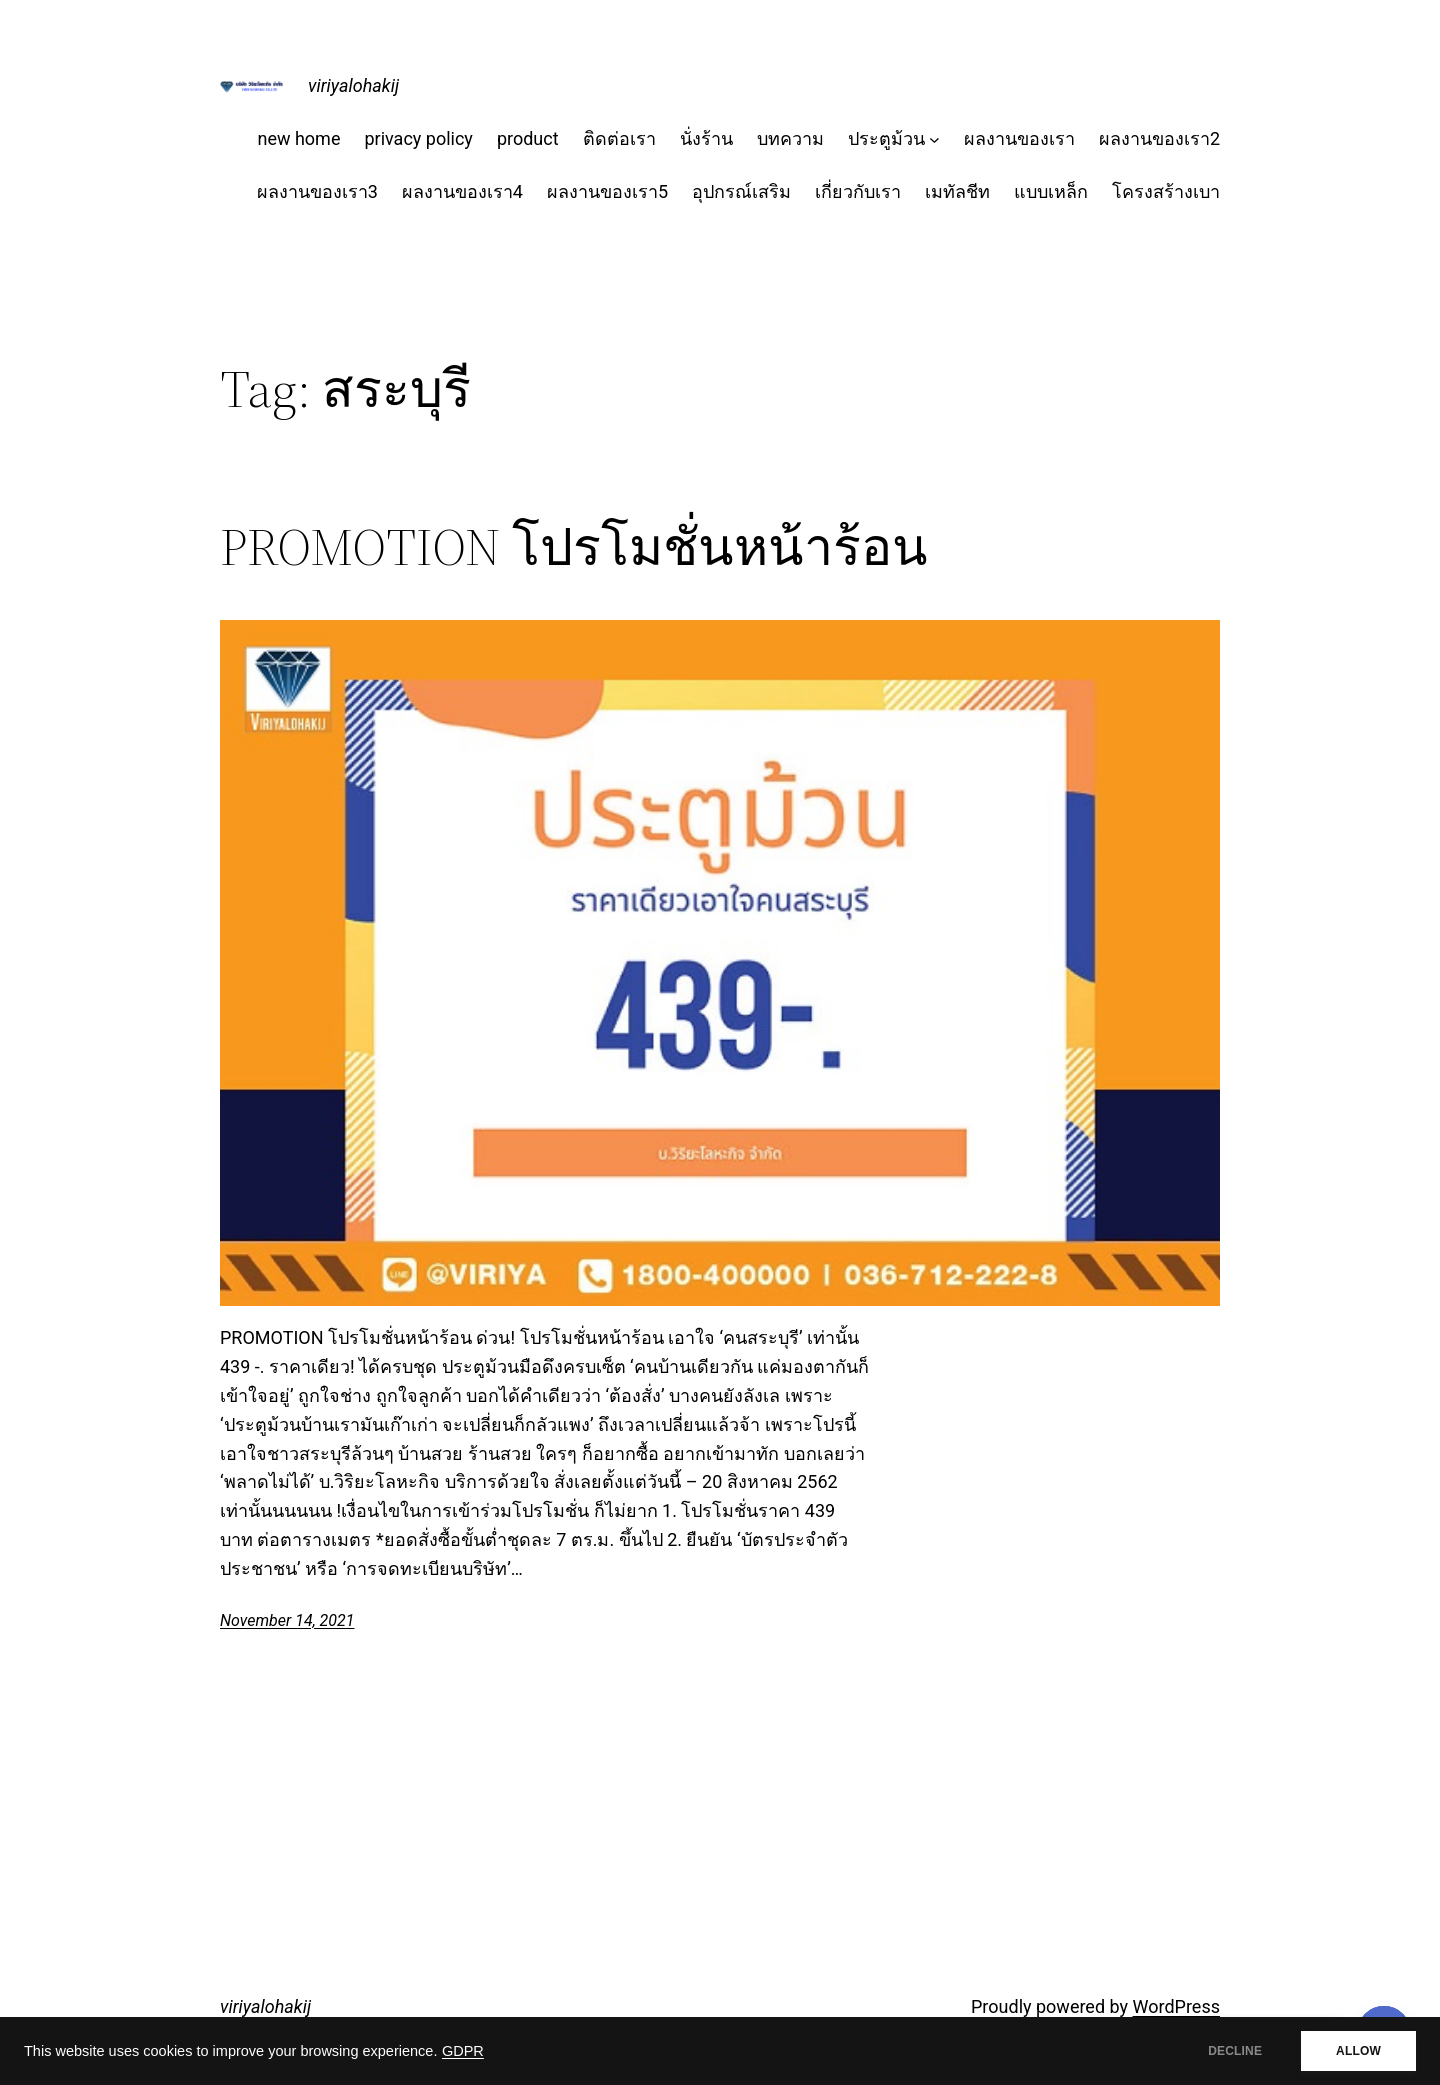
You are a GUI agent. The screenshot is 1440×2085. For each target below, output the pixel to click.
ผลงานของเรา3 (317, 191)
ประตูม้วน (886, 138)
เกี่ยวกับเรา (858, 191)
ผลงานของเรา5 (607, 191)
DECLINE (1235, 2051)
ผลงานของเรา (1019, 138)
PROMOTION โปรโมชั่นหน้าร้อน (574, 547)
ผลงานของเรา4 (462, 191)
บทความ (790, 138)
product (528, 138)
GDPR (463, 2051)
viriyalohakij (353, 85)
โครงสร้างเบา (1166, 191)
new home (298, 138)
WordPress (1176, 2006)
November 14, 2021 (287, 1620)
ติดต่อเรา (619, 138)
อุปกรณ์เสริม (741, 191)
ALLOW (1358, 2051)
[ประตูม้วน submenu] (934, 139)
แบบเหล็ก (1051, 191)
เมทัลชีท (957, 191)
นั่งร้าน (706, 138)
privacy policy (418, 138)
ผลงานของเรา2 (1159, 138)
